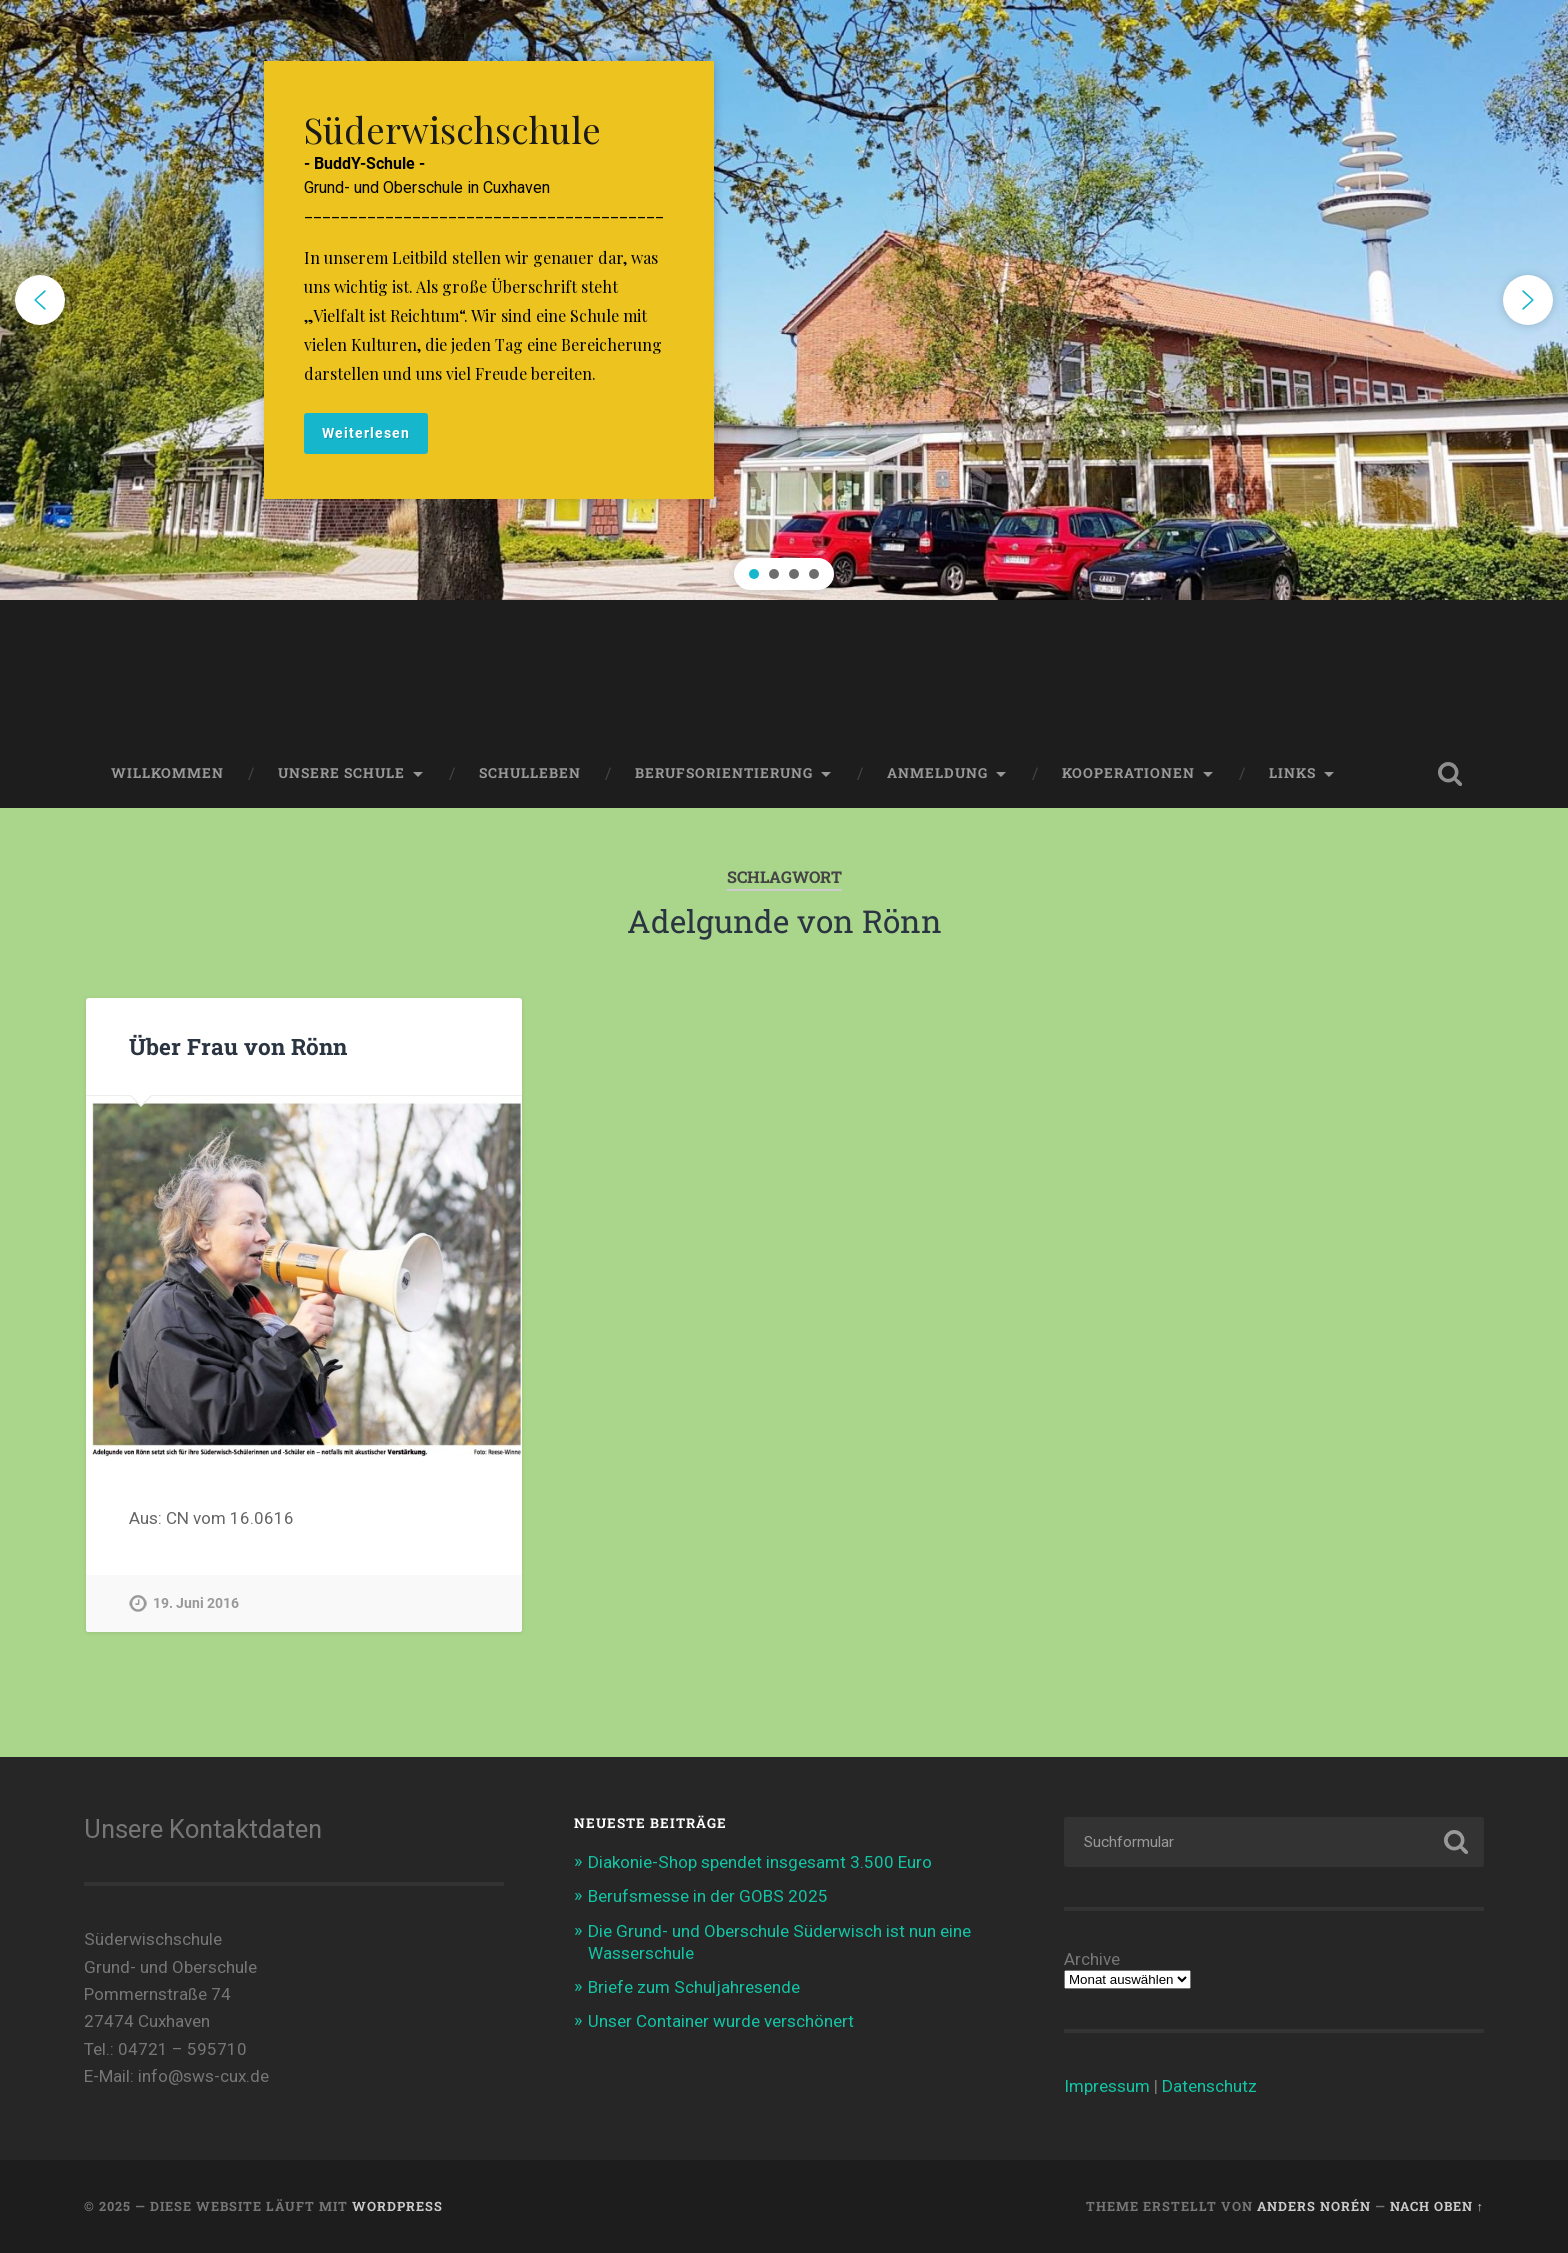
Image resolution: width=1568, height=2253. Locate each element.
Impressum (1107, 2086)
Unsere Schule (341, 773)
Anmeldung (937, 773)
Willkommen (167, 773)
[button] (784, 300)
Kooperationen (1128, 773)
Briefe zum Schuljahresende (694, 1987)
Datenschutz (1209, 2086)
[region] (784, 300)
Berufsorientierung (724, 773)
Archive (1092, 1959)
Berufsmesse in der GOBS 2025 (708, 1896)
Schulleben (530, 773)
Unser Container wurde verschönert (721, 2021)
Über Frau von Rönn (238, 1046)
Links (1292, 773)
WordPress (397, 2206)
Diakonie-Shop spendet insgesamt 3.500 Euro (760, 1862)
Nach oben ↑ (1437, 2206)
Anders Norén (1314, 2206)
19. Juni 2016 (196, 1603)
